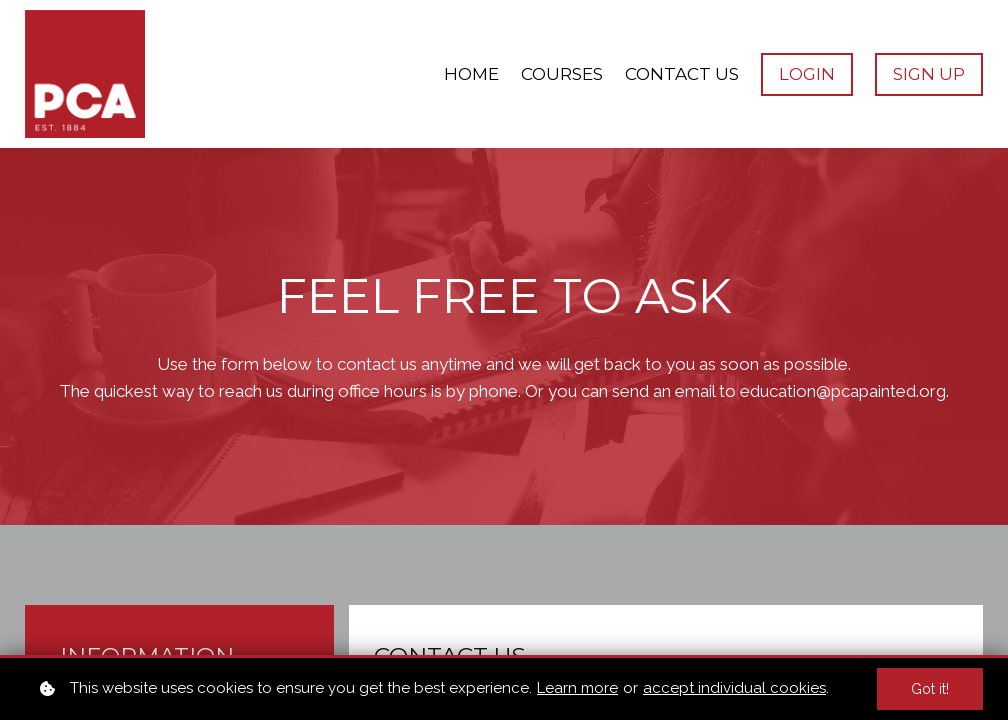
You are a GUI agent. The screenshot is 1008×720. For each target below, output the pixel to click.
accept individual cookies (734, 688)
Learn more (577, 688)
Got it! (930, 689)
